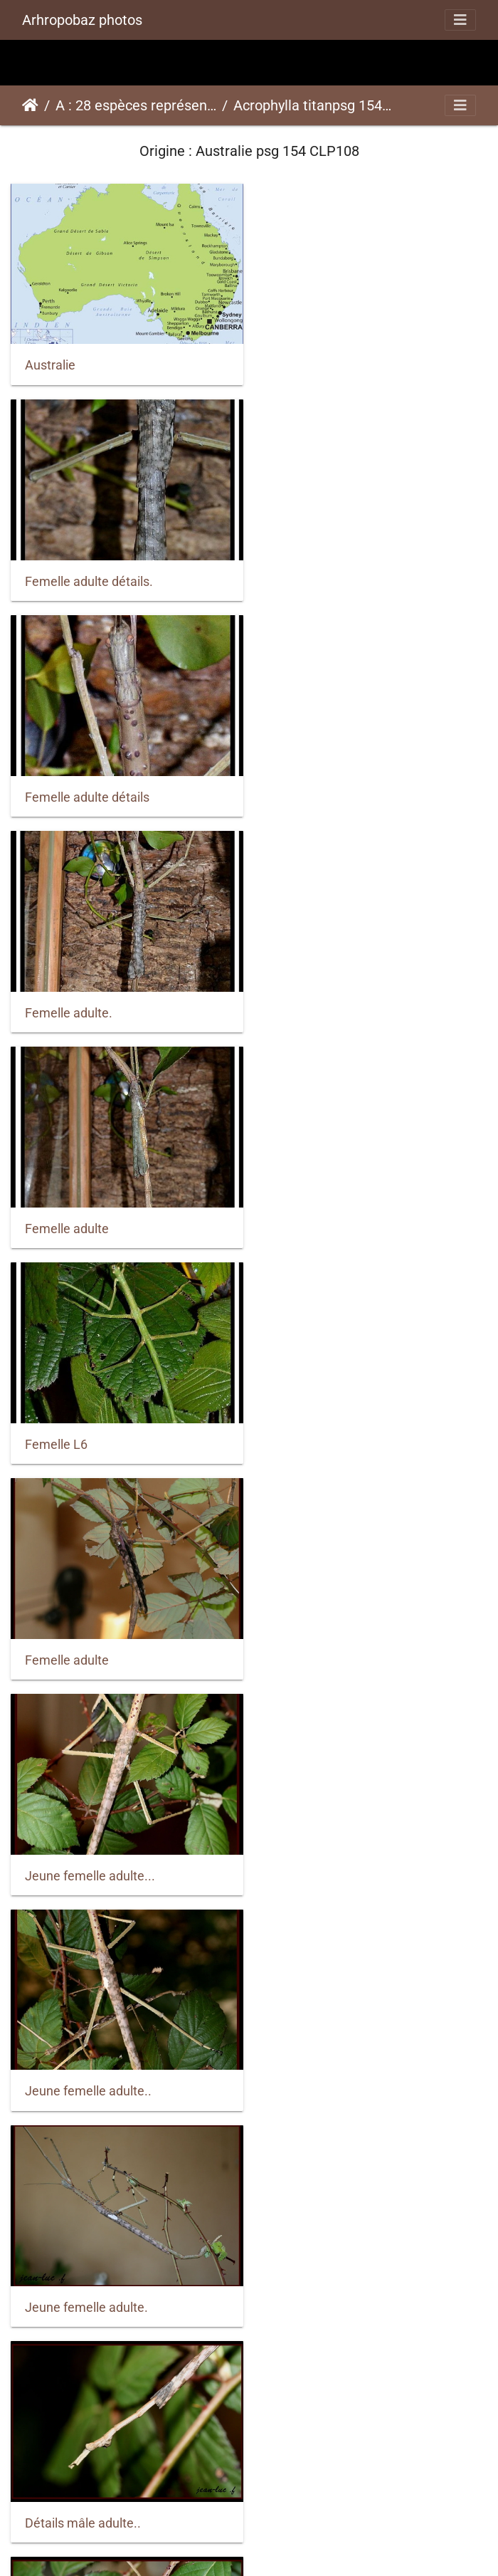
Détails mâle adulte (79, 1639)
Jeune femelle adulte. (335, 1213)
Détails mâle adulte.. (83, 1426)
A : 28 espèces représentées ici (135, 105)
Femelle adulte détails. (338, 363)
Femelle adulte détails (87, 575)
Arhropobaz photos (82, 19)
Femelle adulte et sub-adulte (354, 2489)
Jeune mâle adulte (77, 1851)
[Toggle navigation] (460, 20)
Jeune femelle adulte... (339, 1000)
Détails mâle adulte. (330, 1426)
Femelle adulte (67, 787)
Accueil (30, 105)
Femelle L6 (305, 788)
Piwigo (282, 2546)
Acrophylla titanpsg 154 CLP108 (313, 105)
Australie (50, 362)
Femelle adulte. (317, 575)
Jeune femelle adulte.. (88, 1212)
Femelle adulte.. (319, 1852)
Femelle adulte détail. (335, 2277)
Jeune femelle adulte (333, 1639)
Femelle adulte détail (84, 2490)
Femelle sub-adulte (79, 2277)
